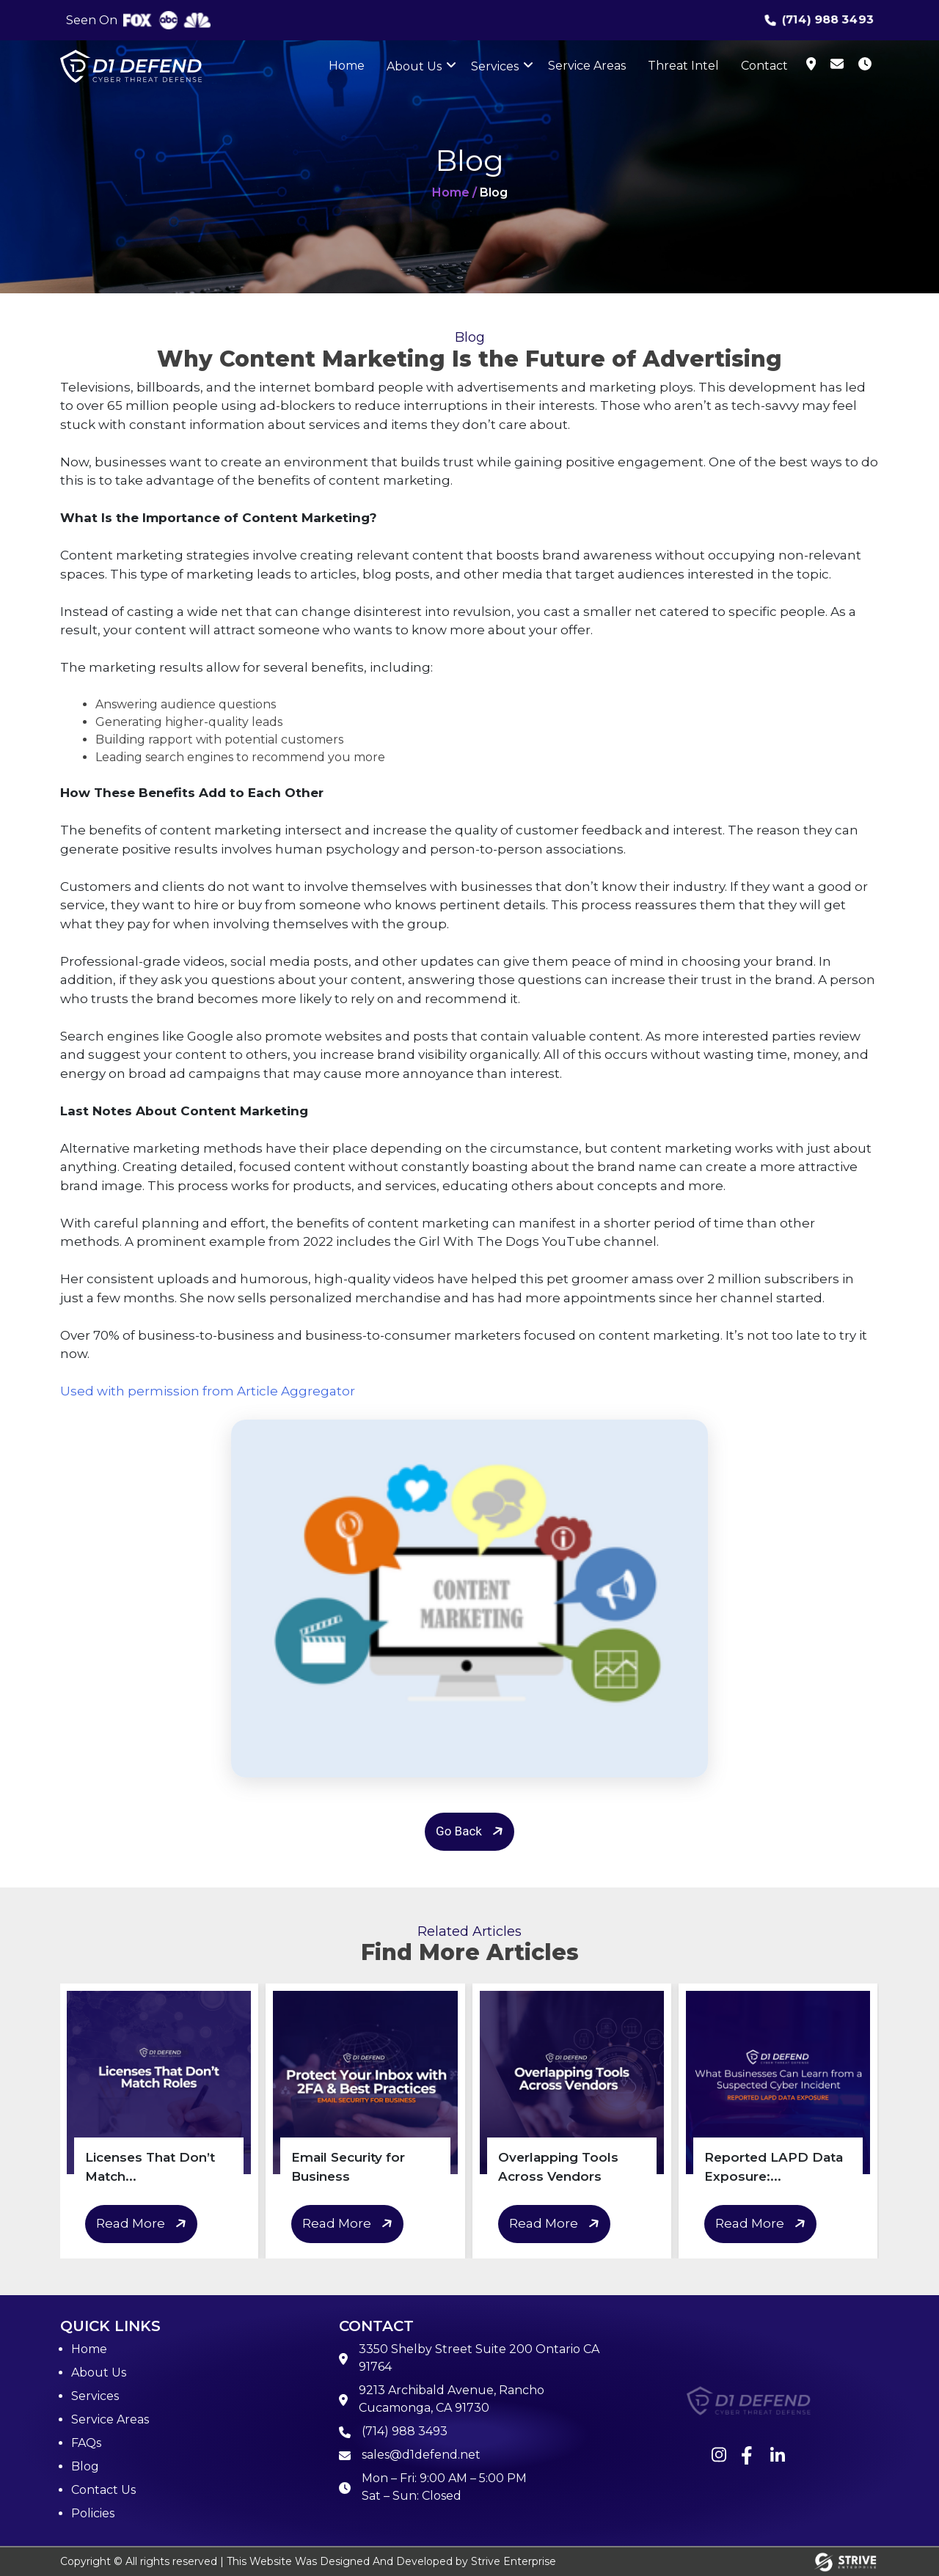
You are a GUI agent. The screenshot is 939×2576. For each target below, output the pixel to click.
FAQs (86, 2443)
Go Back (472, 1831)
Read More (143, 2223)
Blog (85, 2466)
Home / (454, 192)
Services (495, 66)
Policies (92, 2513)
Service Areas (587, 66)
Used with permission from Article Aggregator (207, 1391)
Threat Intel (683, 66)
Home (347, 66)
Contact (764, 66)
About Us (414, 66)
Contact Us (103, 2490)
